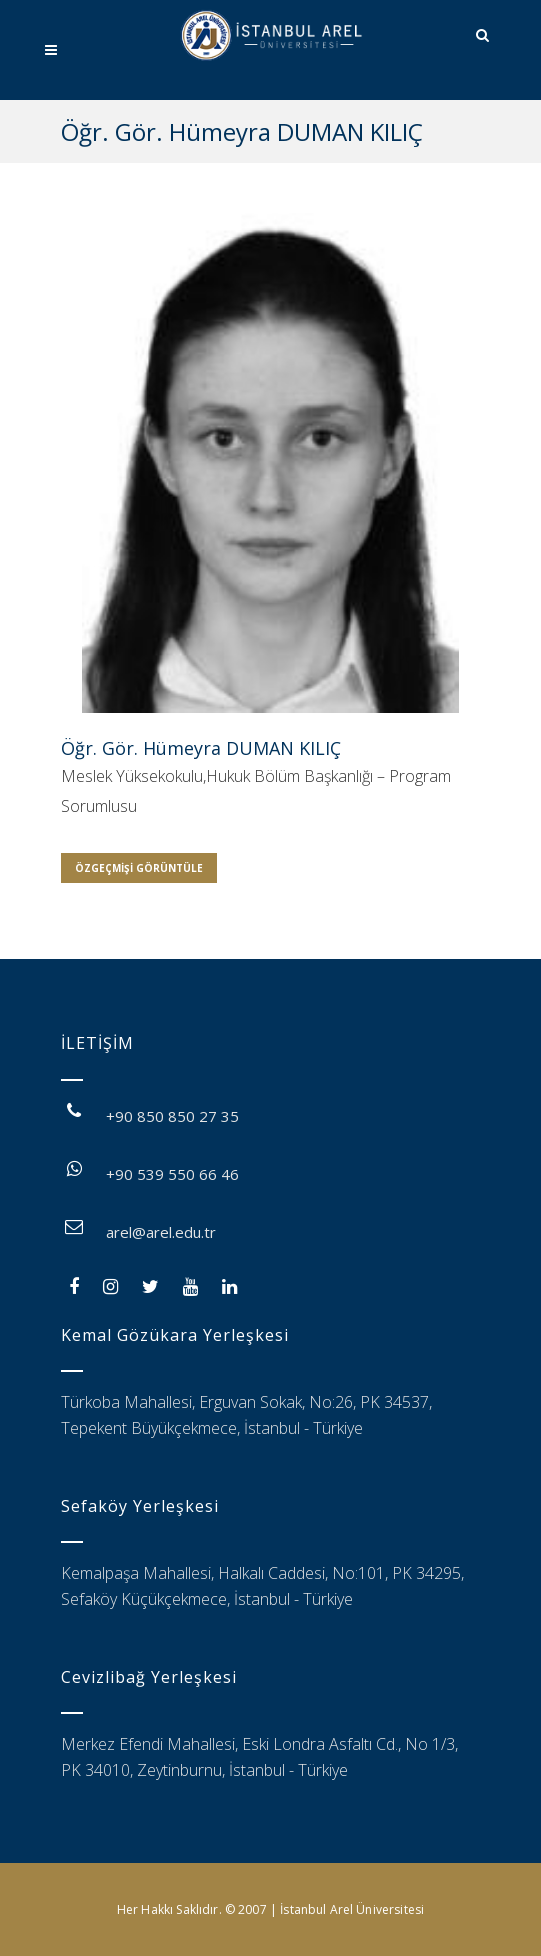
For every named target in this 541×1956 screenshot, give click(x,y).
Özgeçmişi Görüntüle (139, 868)
